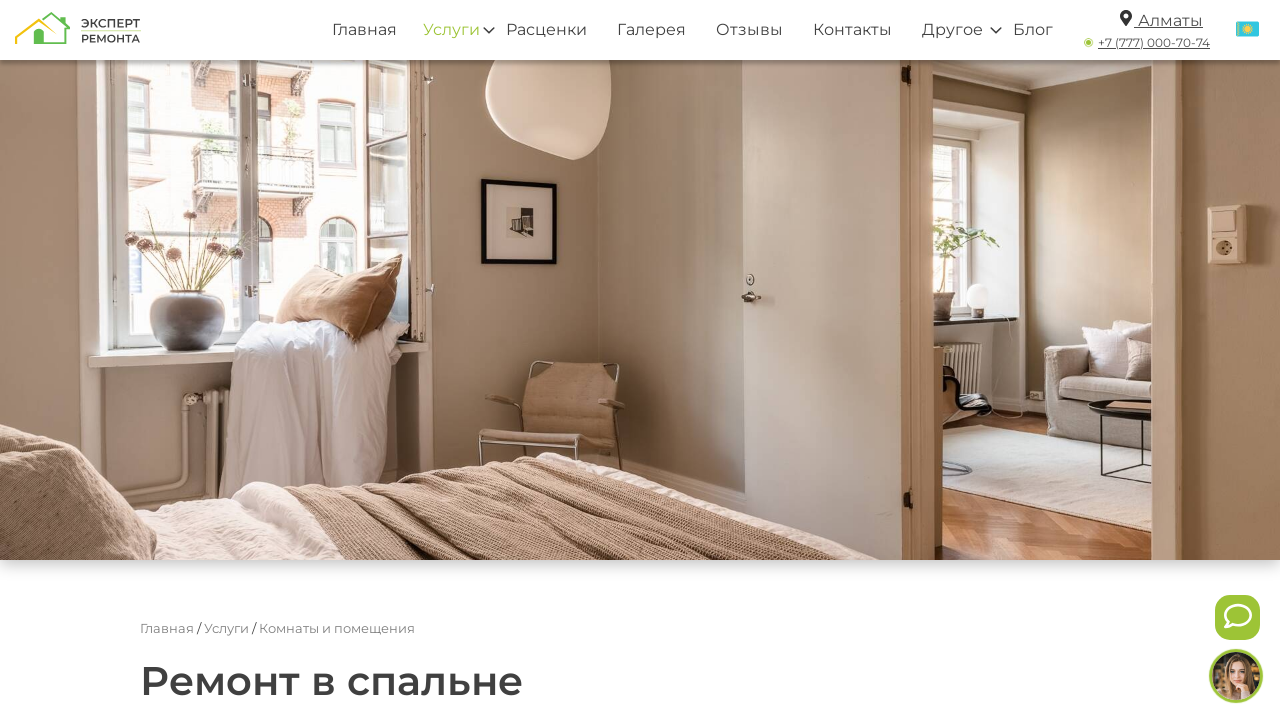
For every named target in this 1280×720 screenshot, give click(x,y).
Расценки (546, 29)
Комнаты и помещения (337, 628)
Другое (952, 29)
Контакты (852, 29)
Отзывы (749, 29)
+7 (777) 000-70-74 (1154, 42)
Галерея (651, 29)
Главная (364, 29)
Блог (1033, 29)
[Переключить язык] (1247, 30)
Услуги (451, 29)
